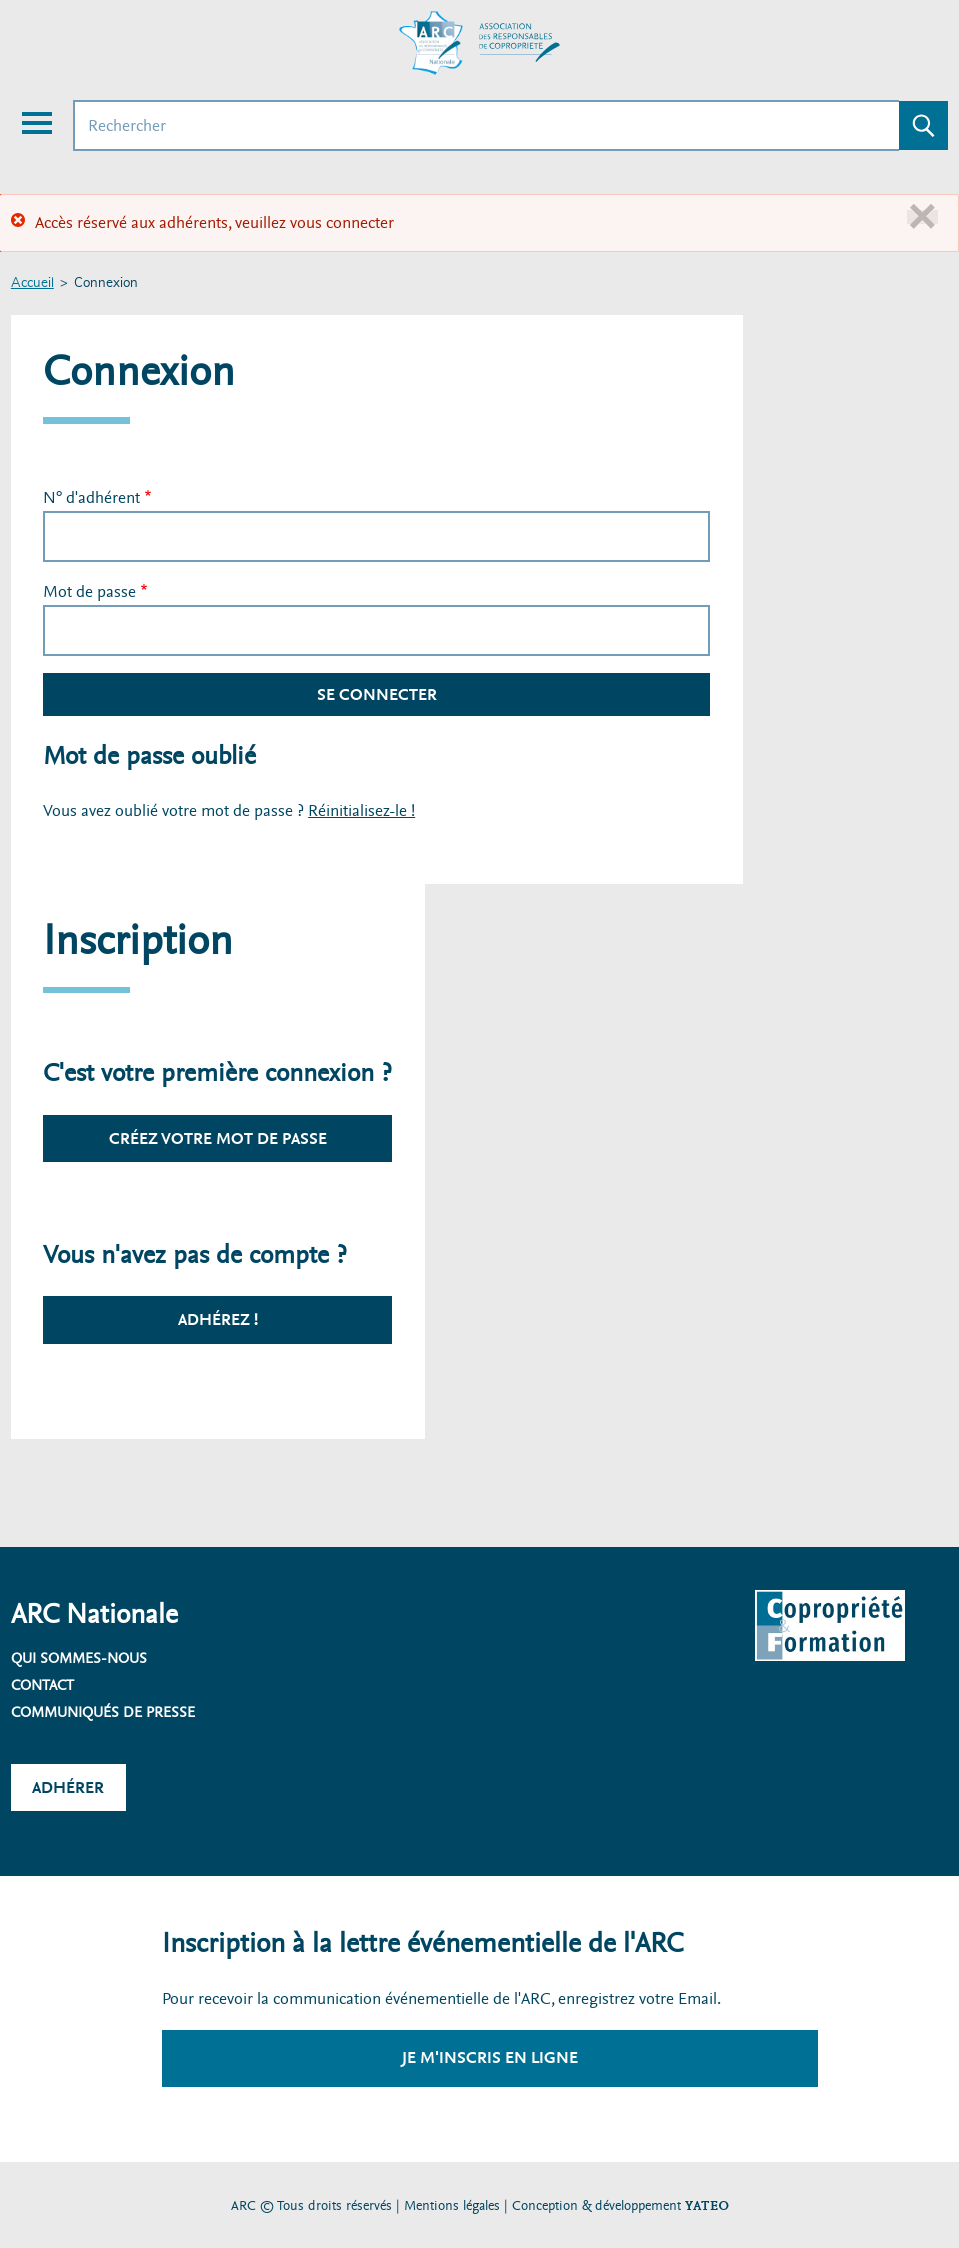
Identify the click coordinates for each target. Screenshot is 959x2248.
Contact (42, 1685)
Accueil (32, 283)
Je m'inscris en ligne (490, 2057)
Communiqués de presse (103, 1712)
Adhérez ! (218, 1319)
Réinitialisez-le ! (361, 810)
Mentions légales (452, 2205)
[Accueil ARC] (480, 43)
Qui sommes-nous (79, 1658)
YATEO (707, 2205)
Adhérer (68, 1787)
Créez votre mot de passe (218, 1138)
